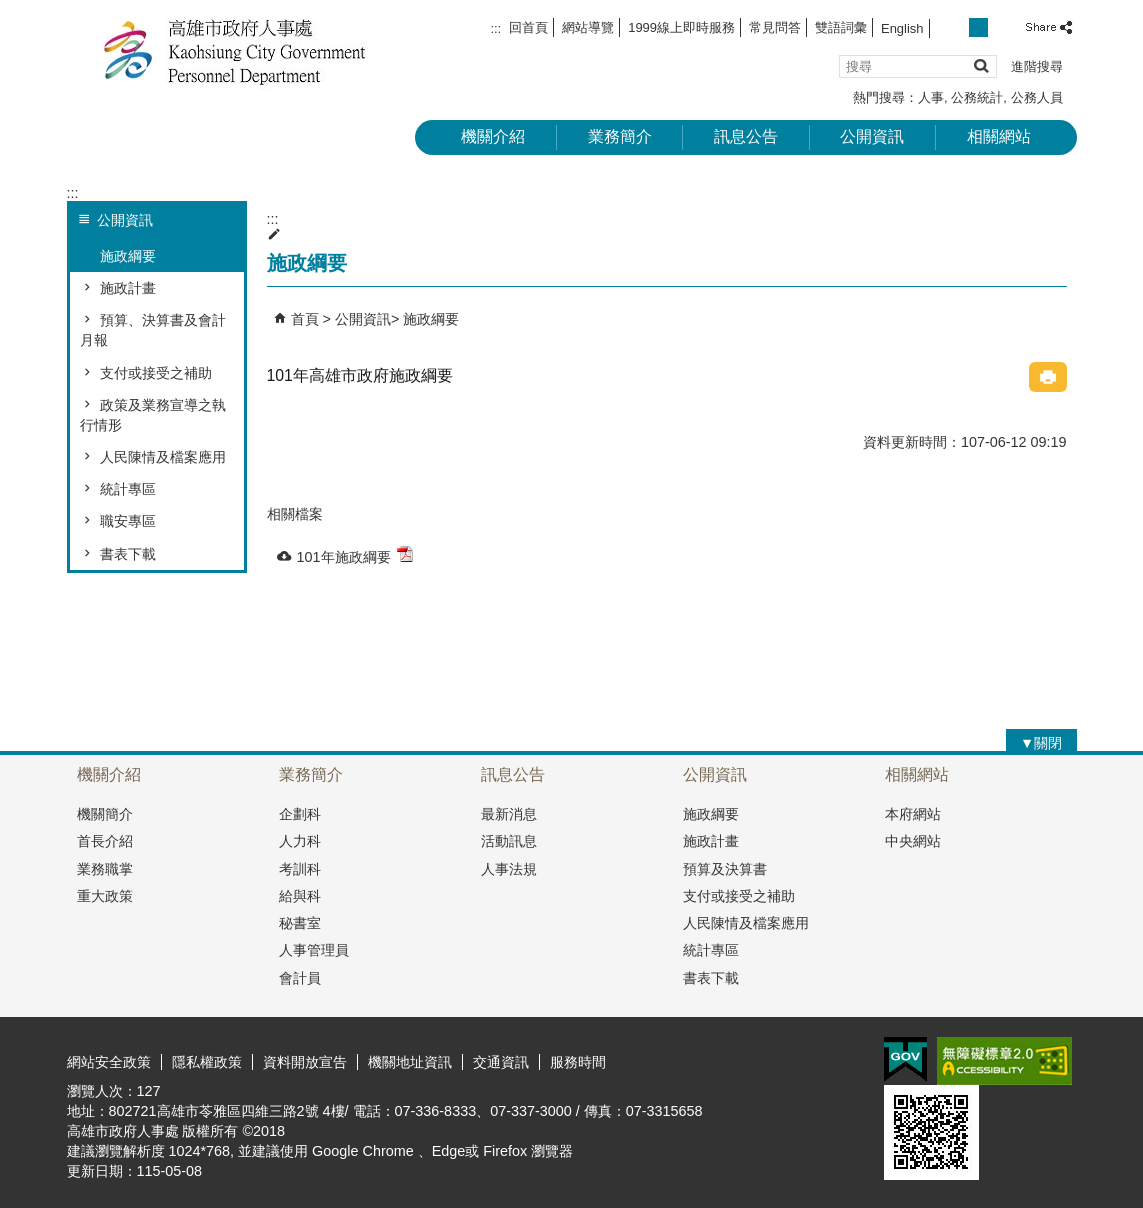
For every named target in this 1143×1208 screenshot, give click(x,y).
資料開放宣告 (305, 1062)
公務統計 (977, 97)
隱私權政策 (207, 1062)
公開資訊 (872, 136)
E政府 (905, 1059)
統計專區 (128, 489)
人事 (931, 97)
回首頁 (528, 27)
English (902, 28)
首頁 (305, 319)
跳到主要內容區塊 (10, 10)
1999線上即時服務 (681, 27)
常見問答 (775, 27)
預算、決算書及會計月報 (153, 330)
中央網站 (913, 841)
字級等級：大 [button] (1000, 27)
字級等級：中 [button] (978, 27)
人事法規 (509, 869)
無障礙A (1004, 1061)
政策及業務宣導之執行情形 (153, 415)
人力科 (300, 841)
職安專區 (128, 521)
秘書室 (300, 923)
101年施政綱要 (355, 555)
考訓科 (300, 869)
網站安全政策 (109, 1062)
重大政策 (105, 896)
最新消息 (509, 814)
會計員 (300, 978)
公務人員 (1037, 97)
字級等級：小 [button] (956, 27)
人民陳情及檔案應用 (163, 457)
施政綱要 (128, 256)
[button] (980, 65)
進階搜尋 (1037, 66)
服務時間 (578, 1062)
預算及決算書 (725, 869)
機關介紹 (493, 136)
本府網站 (913, 814)
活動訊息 (509, 841)
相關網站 (999, 136)
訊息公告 (746, 136)
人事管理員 (314, 950)
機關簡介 (105, 814)
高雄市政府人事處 (236, 50)
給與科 (300, 896)
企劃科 (300, 814)
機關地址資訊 (410, 1062)
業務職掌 (105, 869)
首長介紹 (105, 841)
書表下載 (128, 554)
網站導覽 (588, 27)
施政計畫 (128, 288)
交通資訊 (501, 1062)
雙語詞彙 (841, 27)
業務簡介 (620, 136)
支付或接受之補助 (156, 373)
